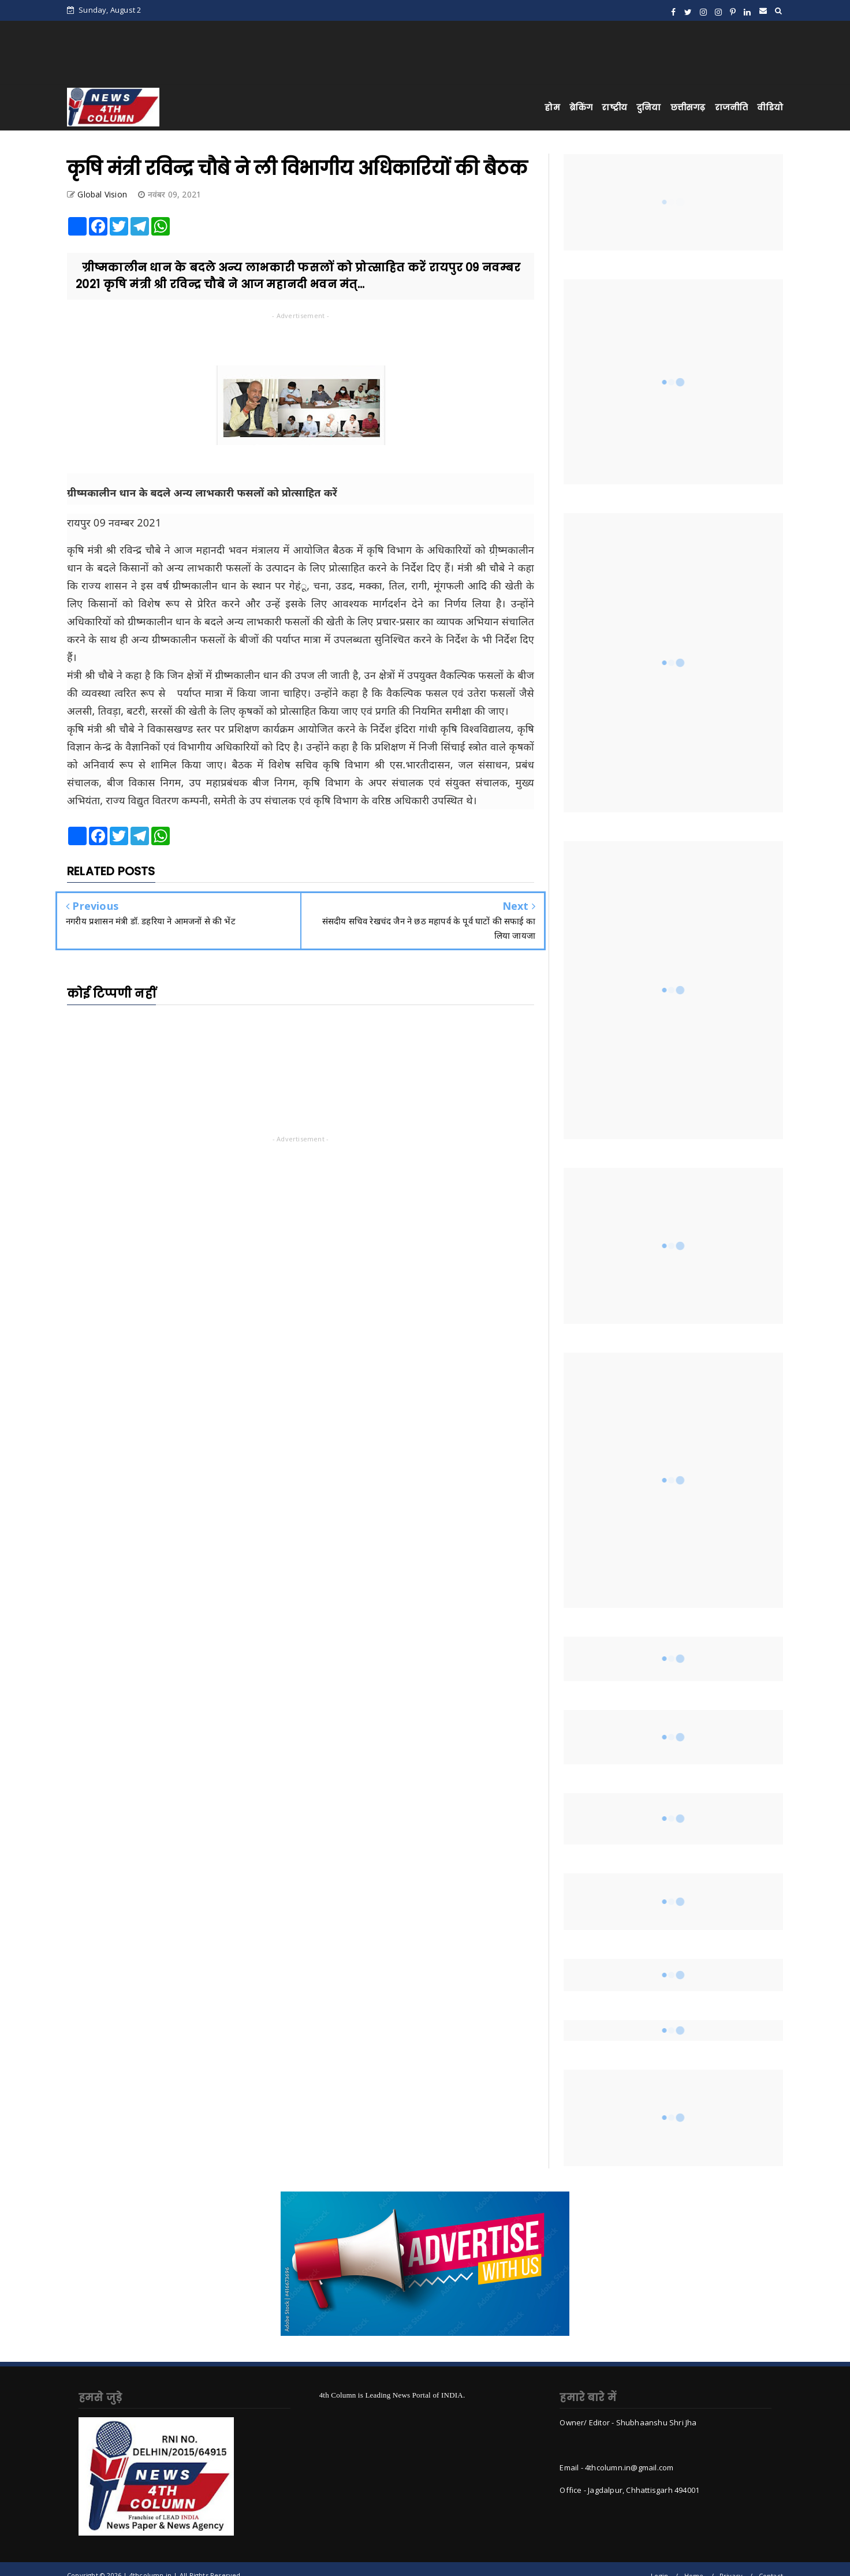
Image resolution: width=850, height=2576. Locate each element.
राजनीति (731, 107)
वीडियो (770, 107)
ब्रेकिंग (581, 107)
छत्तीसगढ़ (688, 107)
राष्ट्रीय (614, 107)
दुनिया (648, 107)
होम (552, 107)
